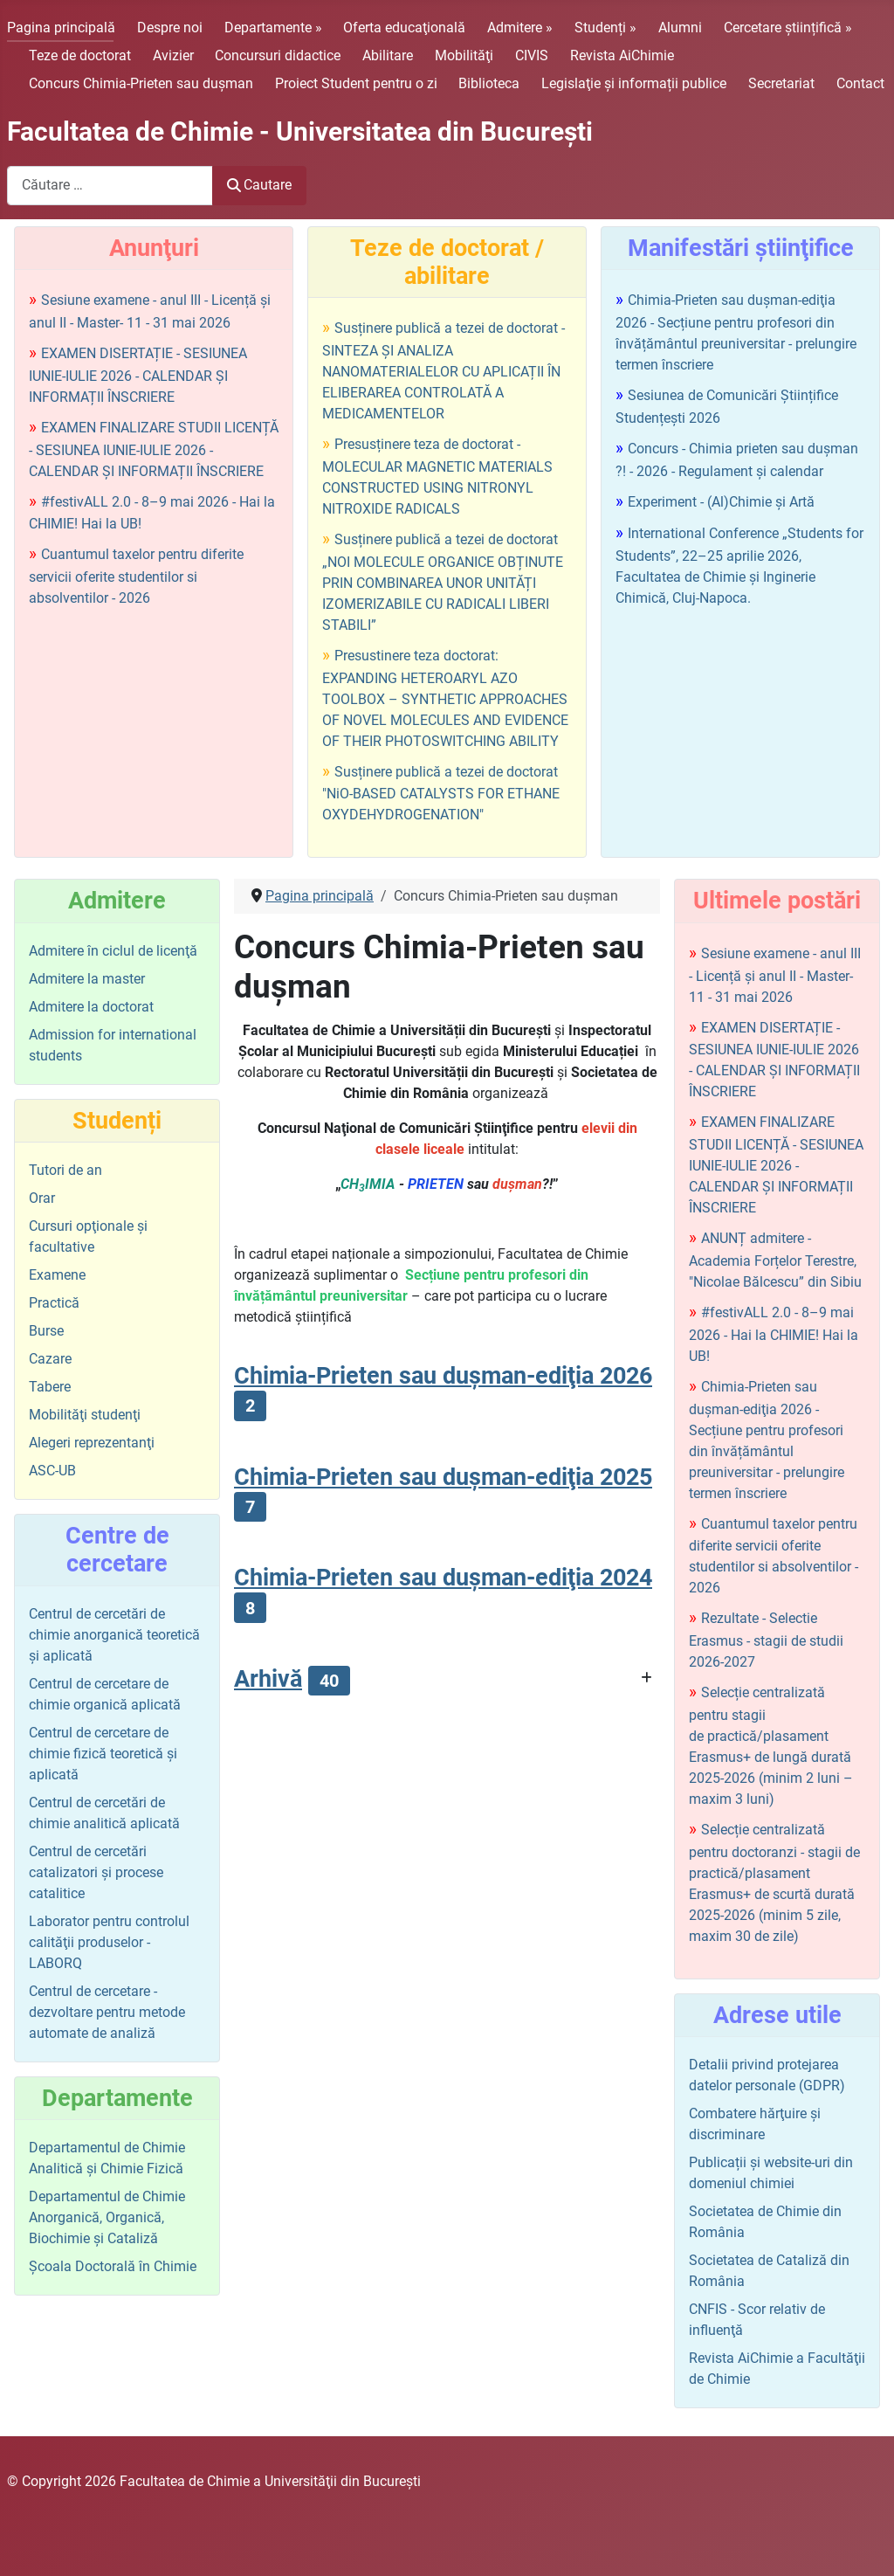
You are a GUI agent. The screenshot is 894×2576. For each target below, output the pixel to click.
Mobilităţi (464, 55)
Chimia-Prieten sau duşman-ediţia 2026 (443, 1376)
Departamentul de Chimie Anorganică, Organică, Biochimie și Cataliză (107, 2217)
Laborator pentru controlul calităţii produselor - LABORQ (109, 1942)
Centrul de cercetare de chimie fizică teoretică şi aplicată (103, 1753)
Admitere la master (87, 978)
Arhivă (268, 1679)
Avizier (173, 55)
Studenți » (605, 27)
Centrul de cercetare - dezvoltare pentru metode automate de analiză (107, 2012)
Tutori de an (65, 1170)
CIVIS (531, 55)
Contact (860, 83)
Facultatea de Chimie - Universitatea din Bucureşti (300, 131)
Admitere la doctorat (91, 1006)
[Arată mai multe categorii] (646, 1678)
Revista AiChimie (622, 55)
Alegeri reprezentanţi (92, 1442)
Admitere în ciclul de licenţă (113, 951)
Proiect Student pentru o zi (356, 83)
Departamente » (273, 27)
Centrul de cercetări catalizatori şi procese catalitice (96, 1872)
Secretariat (781, 83)
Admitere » (520, 27)
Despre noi (170, 27)
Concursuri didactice (277, 55)
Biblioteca (488, 83)
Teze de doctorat (80, 55)
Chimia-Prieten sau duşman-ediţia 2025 (443, 1477)
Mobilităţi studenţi (85, 1414)
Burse (46, 1331)
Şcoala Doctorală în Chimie (112, 2266)
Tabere (50, 1386)
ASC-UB (52, 1470)
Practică (54, 1303)
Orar (42, 1198)
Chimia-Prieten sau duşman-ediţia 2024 (443, 1578)
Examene (57, 1275)
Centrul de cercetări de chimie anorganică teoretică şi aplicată (114, 1635)
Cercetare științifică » (788, 27)
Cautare (259, 184)
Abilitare (387, 55)
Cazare (50, 1358)
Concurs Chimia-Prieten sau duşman (141, 83)
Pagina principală (61, 27)
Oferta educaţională (404, 27)
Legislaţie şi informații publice (633, 83)
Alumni (680, 27)
